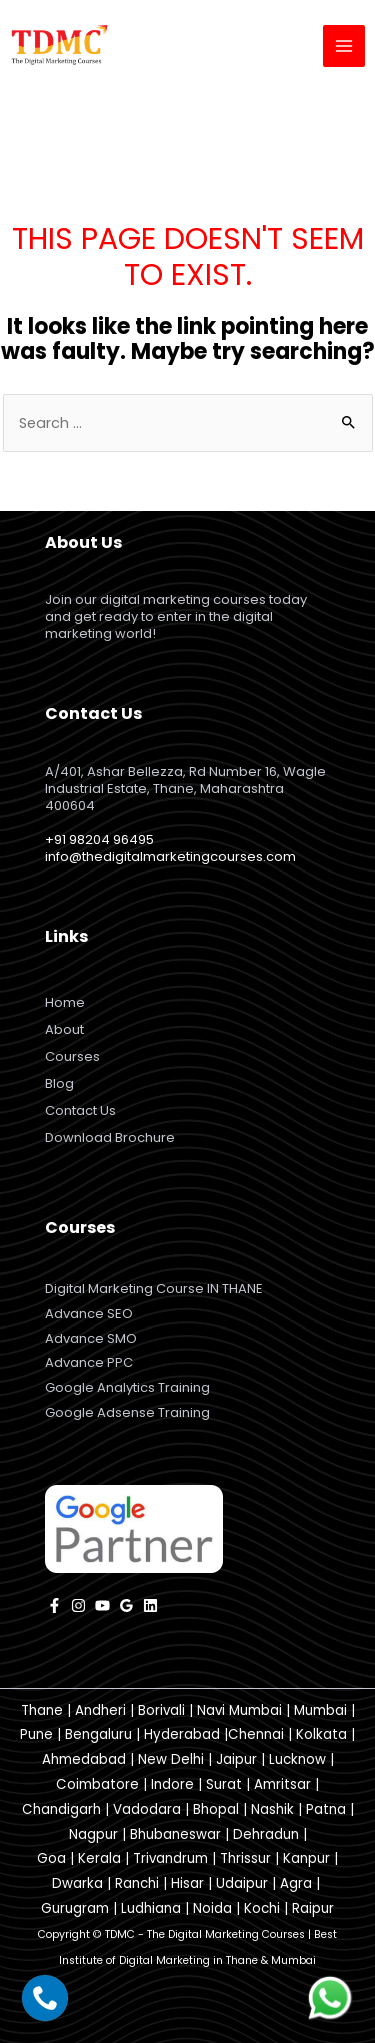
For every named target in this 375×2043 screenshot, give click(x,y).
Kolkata (321, 1734)
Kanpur (306, 1858)
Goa (51, 1858)
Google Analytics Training (127, 1387)
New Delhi (171, 1759)
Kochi (262, 1908)
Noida (212, 1908)
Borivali (161, 1710)
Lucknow (297, 1759)
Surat (224, 1784)
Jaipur (236, 1759)
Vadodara (147, 1809)
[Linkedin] (150, 1605)
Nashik (272, 1809)
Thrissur (245, 1858)
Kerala (99, 1858)
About (64, 1029)
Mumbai (320, 1710)
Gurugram (75, 1908)
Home (65, 1002)
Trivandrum (170, 1858)
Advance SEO (89, 1313)
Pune (36, 1734)
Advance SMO (91, 1338)
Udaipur (242, 1883)
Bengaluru (98, 1734)
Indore (172, 1784)
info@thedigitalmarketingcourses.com (170, 856)
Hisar (187, 1883)
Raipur (313, 1908)
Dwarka (77, 1883)
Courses (72, 1056)
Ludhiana (151, 1908)
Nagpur (93, 1834)
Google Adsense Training (127, 1412)
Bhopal (216, 1809)
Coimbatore (97, 1784)
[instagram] (78, 1605)
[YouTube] (102, 1605)
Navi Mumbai (239, 1710)
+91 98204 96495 (99, 839)
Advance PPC (89, 1362)
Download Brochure (110, 1137)
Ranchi (137, 1883)
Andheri (100, 1710)
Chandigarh (61, 1809)
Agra (296, 1883)
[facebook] (54, 1605)
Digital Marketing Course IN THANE (154, 1288)
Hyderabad (182, 1734)
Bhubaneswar (175, 1834)
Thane (42, 1710)
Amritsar (282, 1784)
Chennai (256, 1734)
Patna (326, 1809)
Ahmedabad (84, 1759)
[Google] (126, 1605)
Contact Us (80, 1110)
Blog (59, 1083)
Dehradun (266, 1834)
